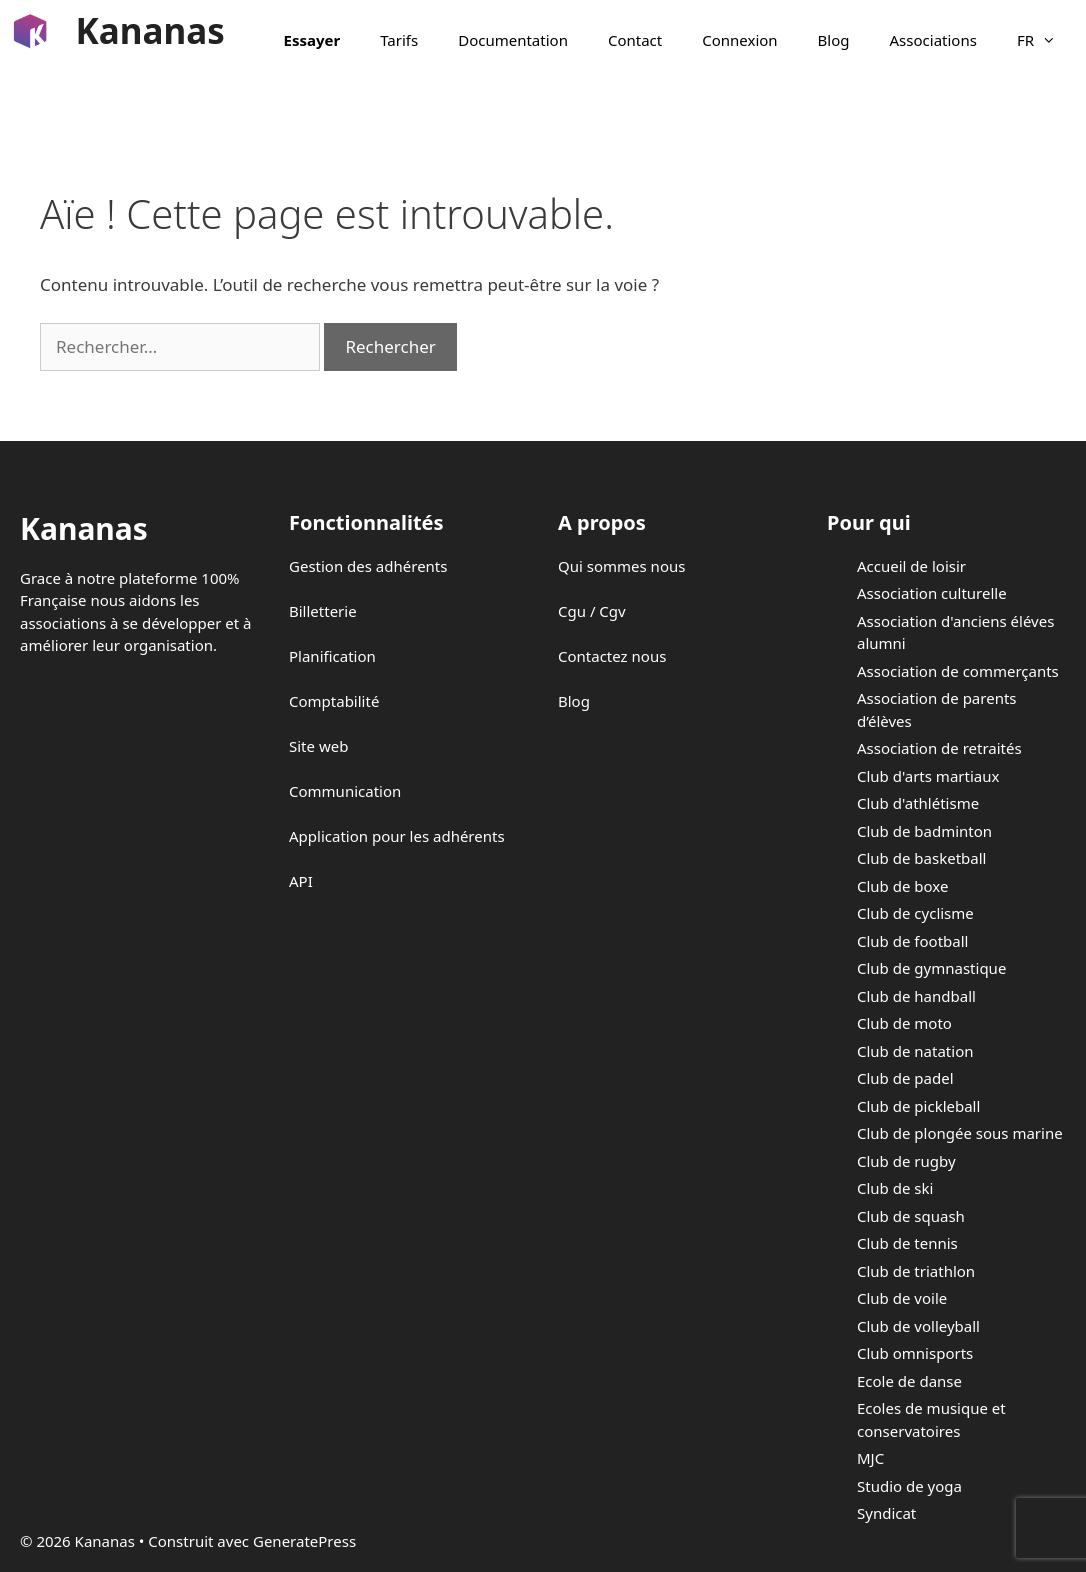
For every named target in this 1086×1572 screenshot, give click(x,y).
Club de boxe (902, 886)
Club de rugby (906, 1161)
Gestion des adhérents (368, 566)
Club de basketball (921, 858)
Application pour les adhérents (397, 836)
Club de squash (911, 1216)
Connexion (739, 40)
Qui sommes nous (621, 566)
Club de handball (916, 996)
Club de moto (904, 1023)
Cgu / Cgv (592, 611)
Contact (635, 40)
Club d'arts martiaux (928, 776)
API (301, 881)
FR (1046, 40)
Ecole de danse (909, 1381)
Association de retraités (939, 748)
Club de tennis (907, 1243)
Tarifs (399, 40)
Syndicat (886, 1513)
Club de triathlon (916, 1271)
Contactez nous (612, 656)
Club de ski (895, 1188)
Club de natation (915, 1051)
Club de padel (905, 1078)
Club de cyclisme (915, 913)
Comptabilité (334, 701)
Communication (345, 791)
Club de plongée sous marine (960, 1133)
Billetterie (323, 611)
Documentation (513, 40)
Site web (318, 746)
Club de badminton (924, 831)
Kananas (150, 30)
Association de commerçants (958, 671)
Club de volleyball (918, 1326)
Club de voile (902, 1298)
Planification (332, 656)
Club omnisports (915, 1353)
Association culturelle (932, 593)
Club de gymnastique (931, 968)
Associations (933, 40)
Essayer (312, 40)
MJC (870, 1458)
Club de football (912, 941)
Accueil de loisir (911, 566)
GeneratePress (304, 1541)
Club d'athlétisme (918, 803)
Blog (834, 40)
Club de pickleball (918, 1106)
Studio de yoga (909, 1486)
